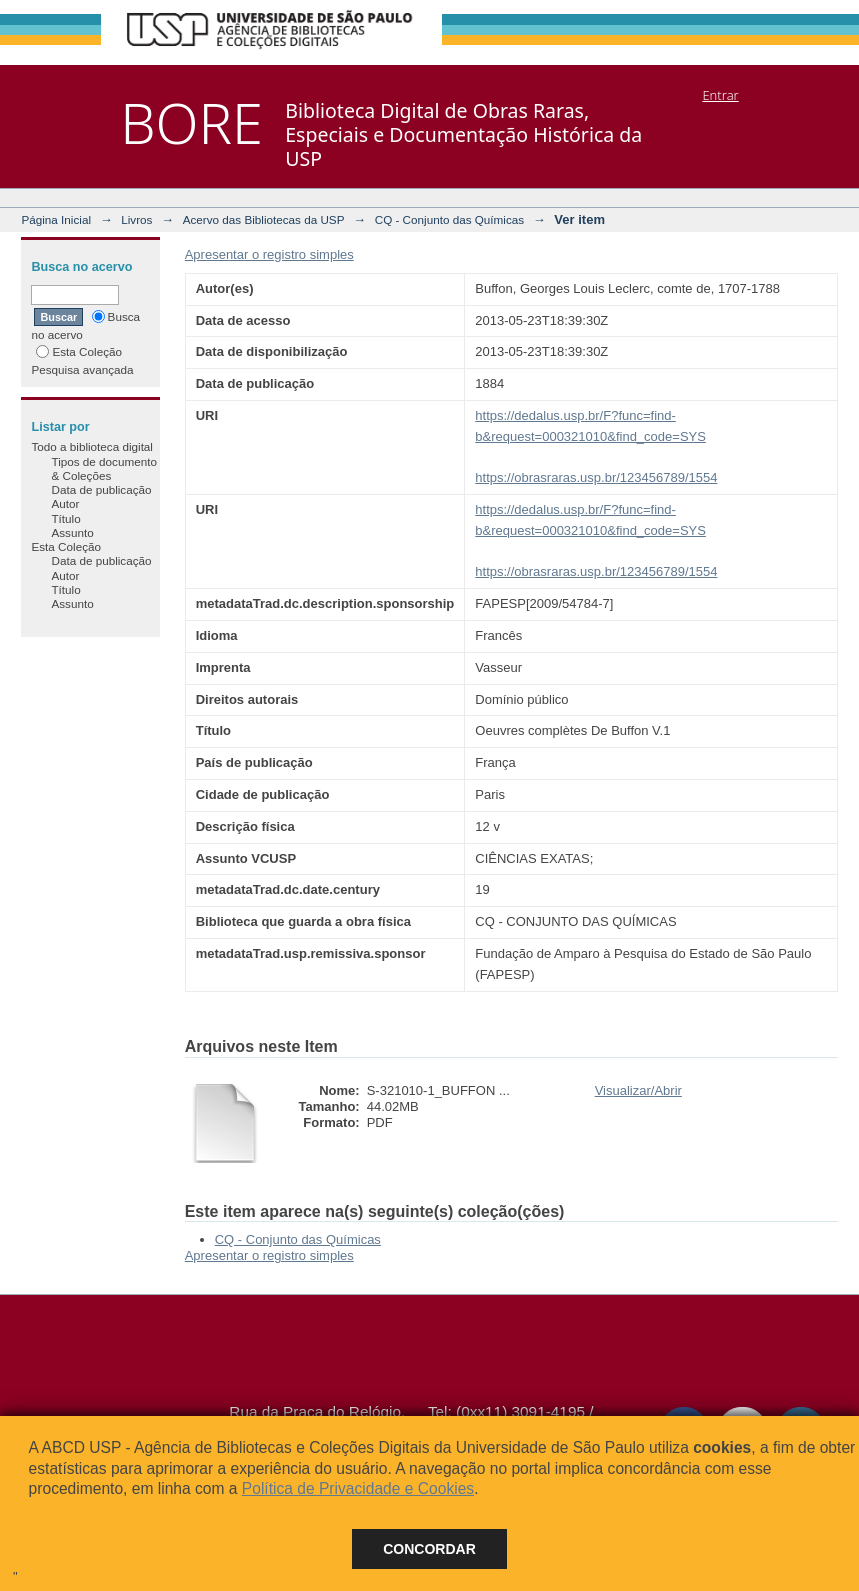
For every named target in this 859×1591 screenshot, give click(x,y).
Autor (65, 503)
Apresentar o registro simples (269, 254)
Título (65, 518)
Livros (136, 219)
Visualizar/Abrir (638, 1090)
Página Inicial (56, 219)
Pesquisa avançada (82, 369)
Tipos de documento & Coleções (103, 468)
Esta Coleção (79, 351)
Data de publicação (101, 489)
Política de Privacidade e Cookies (358, 1488)
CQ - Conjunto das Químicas (449, 219)
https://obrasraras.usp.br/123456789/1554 (596, 477)
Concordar (429, 1549)
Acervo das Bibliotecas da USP (264, 219)
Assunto (72, 532)
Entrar (720, 95)
